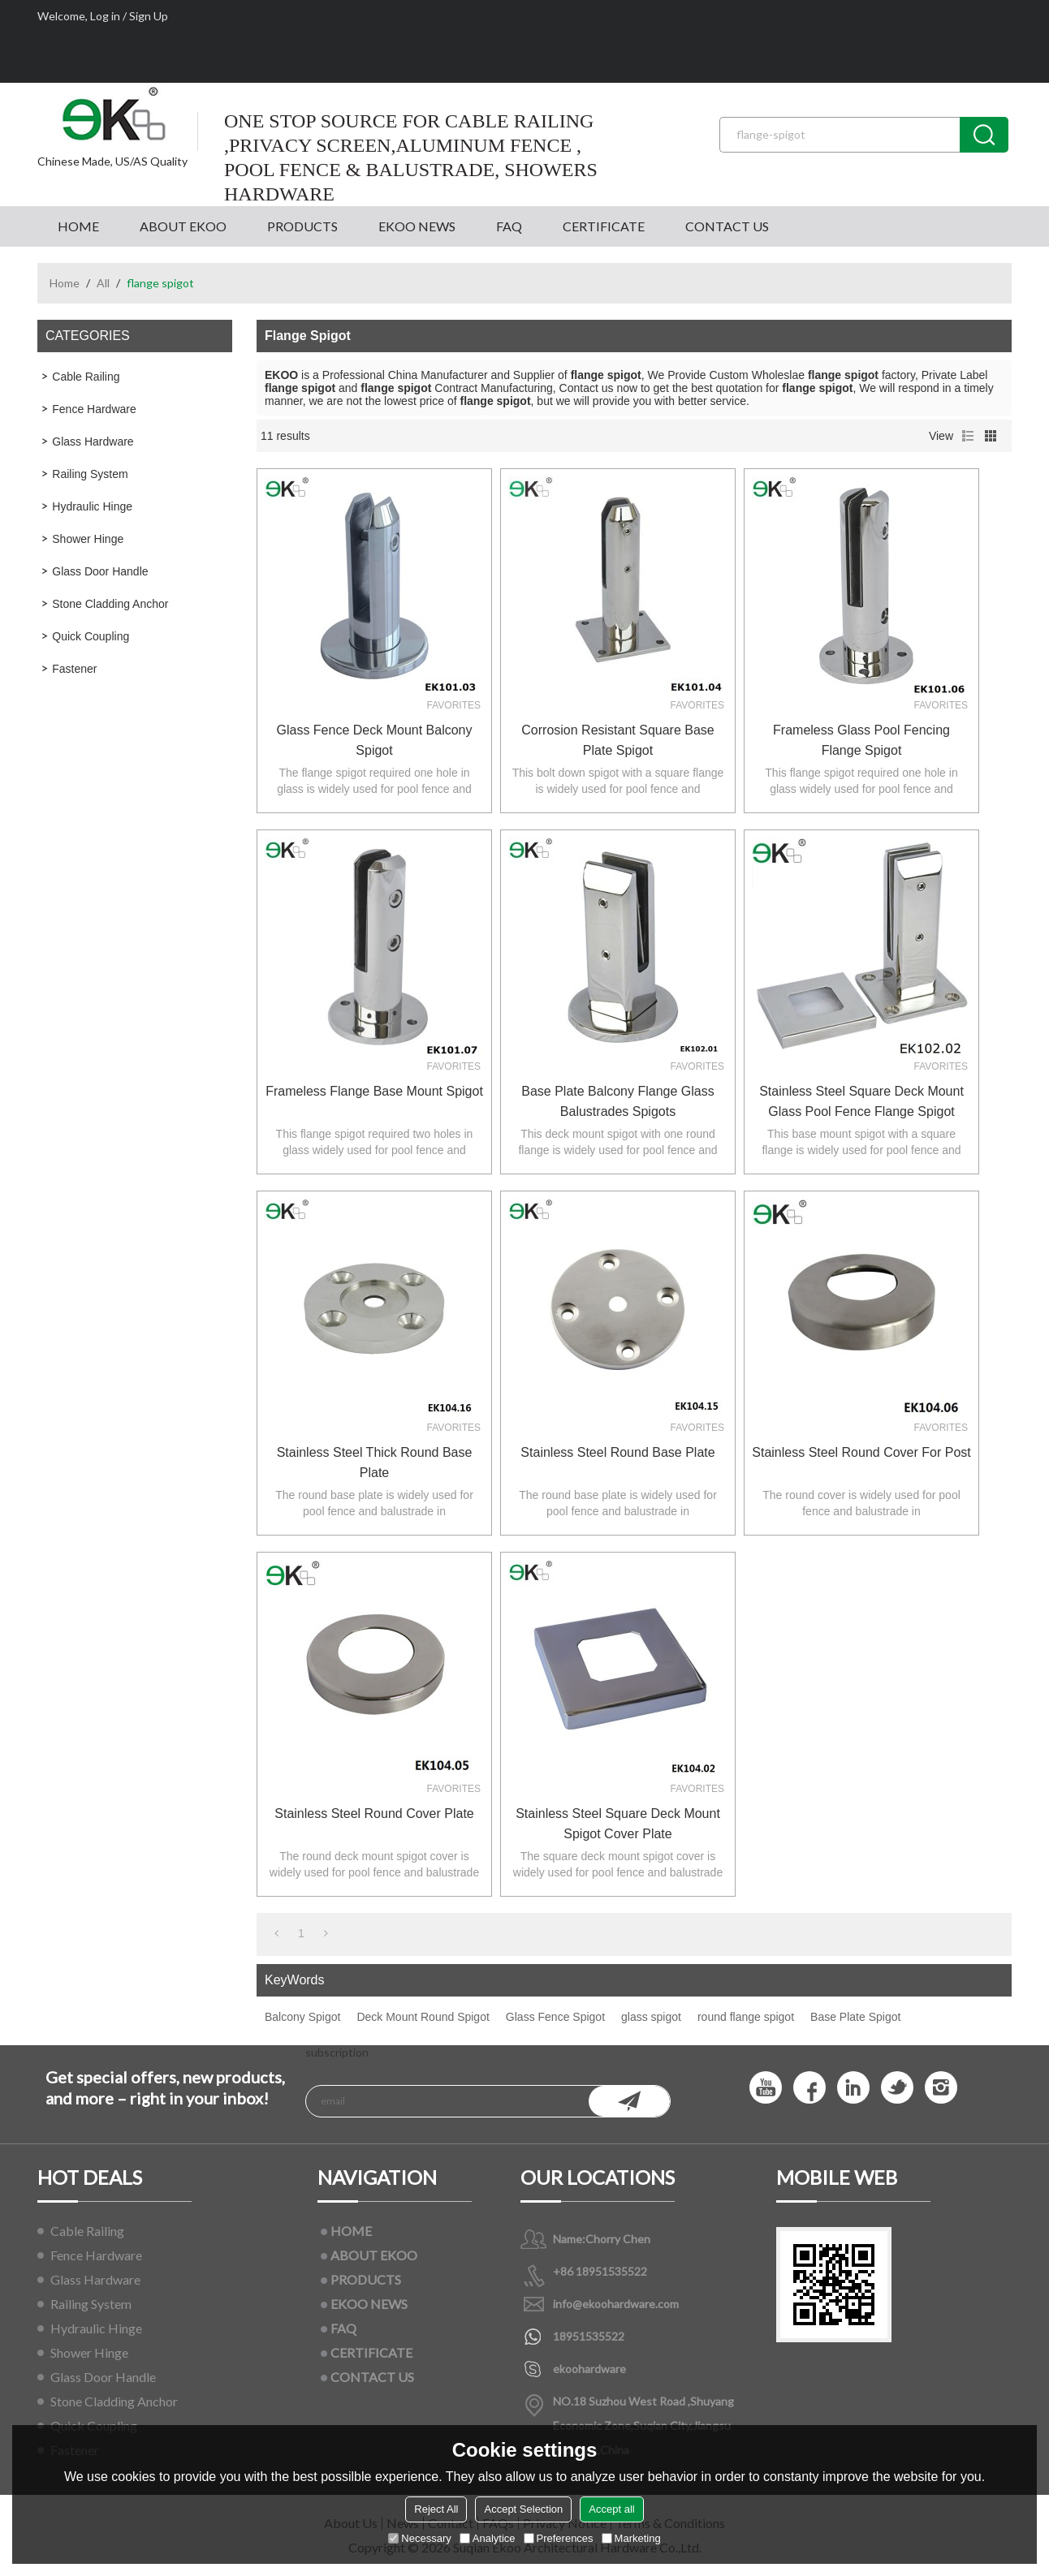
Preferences (559, 2538)
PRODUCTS (302, 226)
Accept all (611, 2509)
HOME (78, 226)
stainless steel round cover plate (373, 1813)
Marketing (631, 2538)
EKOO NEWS (416, 226)
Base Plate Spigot (855, 2016)
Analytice (488, 2538)
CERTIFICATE (604, 226)
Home (65, 283)
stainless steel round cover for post (861, 1452)
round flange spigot (745, 2016)
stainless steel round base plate (617, 1452)
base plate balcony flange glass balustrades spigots (617, 1101)
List (968, 436)
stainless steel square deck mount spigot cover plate (618, 1824)
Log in (105, 16)
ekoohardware (589, 2369)
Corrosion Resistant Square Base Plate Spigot (617, 740)
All (103, 283)
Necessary (419, 2538)
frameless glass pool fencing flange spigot (861, 740)
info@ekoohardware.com (616, 2304)
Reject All (436, 2509)
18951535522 (588, 2336)
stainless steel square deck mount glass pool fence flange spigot (861, 1101)
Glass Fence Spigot (555, 2016)
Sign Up (148, 16)
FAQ (509, 226)
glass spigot (651, 2016)
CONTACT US (727, 226)
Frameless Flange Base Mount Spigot (374, 1091)
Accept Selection (523, 2509)
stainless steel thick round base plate (375, 1462)
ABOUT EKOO (183, 226)
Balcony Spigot (302, 2016)
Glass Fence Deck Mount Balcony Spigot (375, 740)
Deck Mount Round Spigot (422, 2016)
